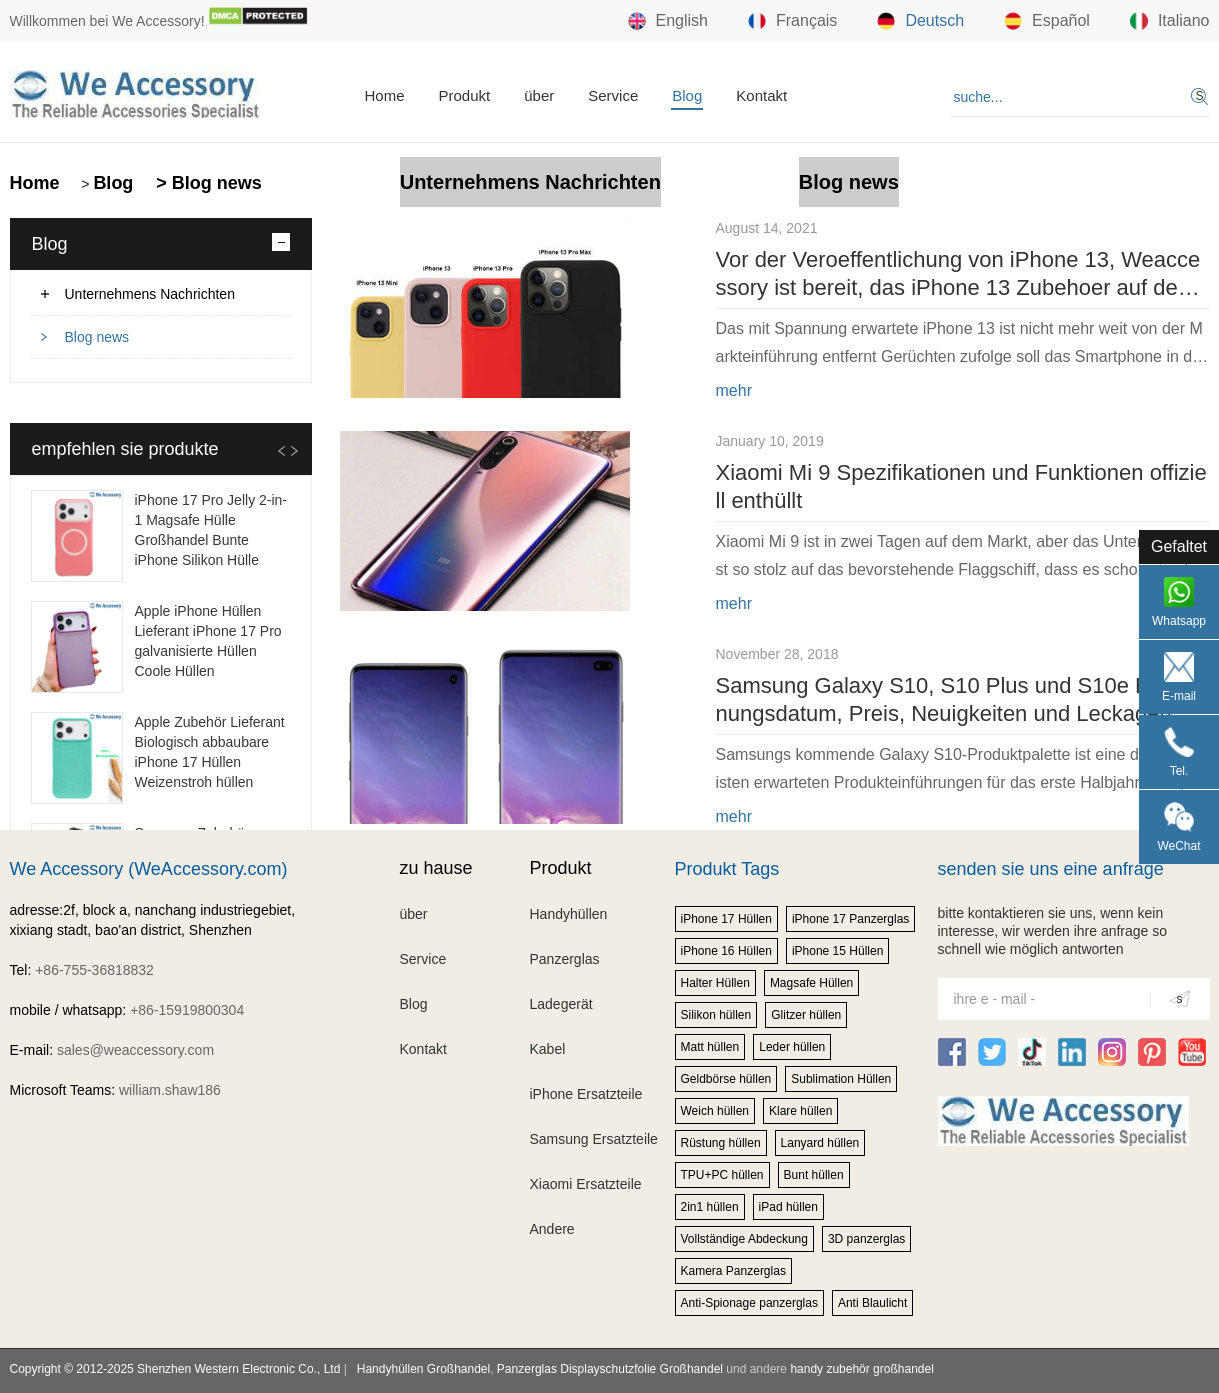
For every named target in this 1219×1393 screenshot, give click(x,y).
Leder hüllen (792, 1047)
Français (792, 21)
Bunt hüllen (814, 1175)
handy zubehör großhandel (861, 1369)
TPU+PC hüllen (722, 1175)
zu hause (436, 868)
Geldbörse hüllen (726, 1079)
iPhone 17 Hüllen (726, 919)
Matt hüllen (710, 1047)
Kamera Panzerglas (733, 1271)
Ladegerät (561, 1004)
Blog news (849, 182)
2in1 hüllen (710, 1207)
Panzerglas (565, 959)
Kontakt (761, 95)
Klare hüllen (800, 1111)
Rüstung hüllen (721, 1143)
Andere (552, 1229)
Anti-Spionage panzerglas (749, 1303)
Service (613, 95)
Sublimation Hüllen (841, 1079)
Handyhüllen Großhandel (423, 1369)
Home (385, 95)
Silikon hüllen (716, 1015)
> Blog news (206, 183)
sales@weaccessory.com (135, 1050)
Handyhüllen (569, 914)
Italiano (1170, 21)
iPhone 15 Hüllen (837, 951)
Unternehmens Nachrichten (530, 182)
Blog (687, 95)
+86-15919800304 (187, 1010)
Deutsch (920, 21)
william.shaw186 (170, 1090)
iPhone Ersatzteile (586, 1094)
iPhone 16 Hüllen (726, 951)
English (668, 21)
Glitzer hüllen (806, 1015)
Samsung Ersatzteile (594, 1139)
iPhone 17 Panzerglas (850, 919)
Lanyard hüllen (820, 1143)
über (539, 95)
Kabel (548, 1049)
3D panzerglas (866, 1239)
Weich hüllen (715, 1111)
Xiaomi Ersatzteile (586, 1184)
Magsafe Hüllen (811, 983)
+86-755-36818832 (94, 970)
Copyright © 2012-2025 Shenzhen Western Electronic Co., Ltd (175, 1369)
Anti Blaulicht (872, 1303)
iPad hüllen (788, 1207)
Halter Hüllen (715, 983)
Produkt (465, 95)
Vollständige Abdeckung (744, 1239)
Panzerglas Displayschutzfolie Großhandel (610, 1369)
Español (1047, 21)
